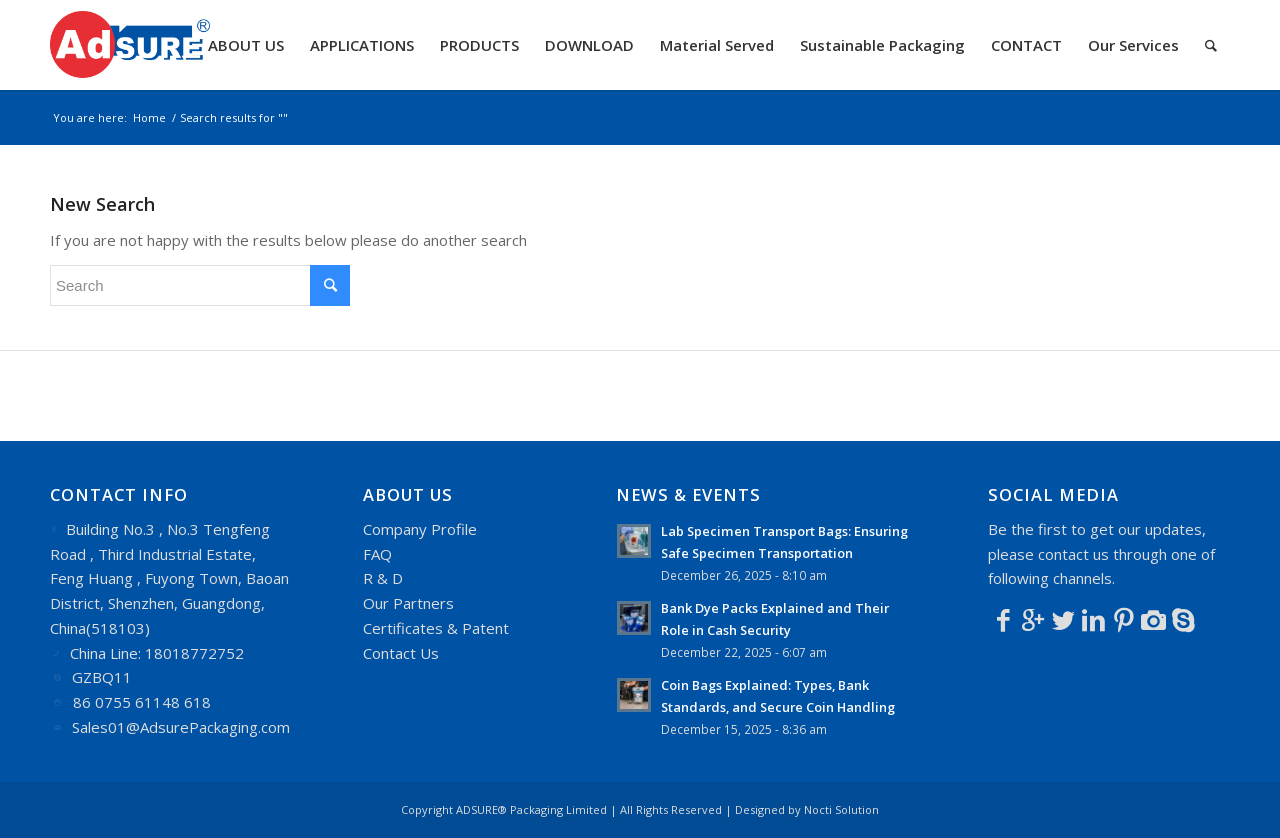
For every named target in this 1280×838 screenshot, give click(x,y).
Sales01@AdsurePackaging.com (181, 727)
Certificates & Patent (436, 628)
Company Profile (420, 529)
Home (149, 117)
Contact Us (401, 653)
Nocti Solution (841, 809)
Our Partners (408, 603)
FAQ (377, 554)
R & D (383, 578)
